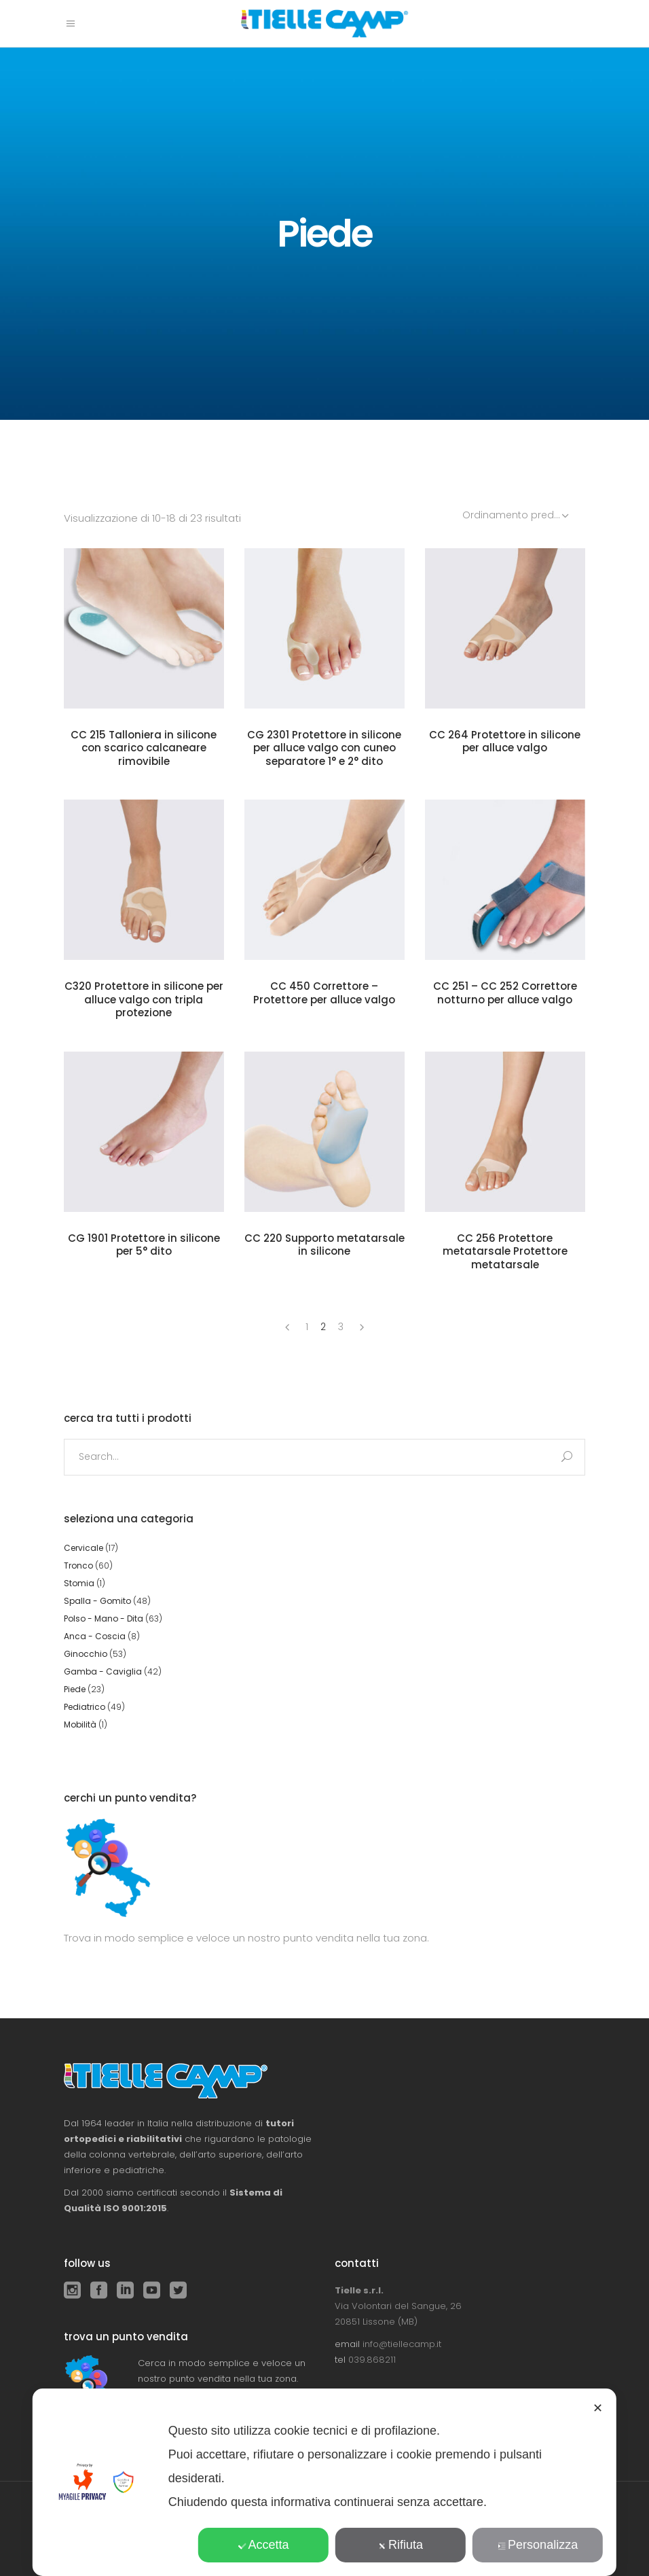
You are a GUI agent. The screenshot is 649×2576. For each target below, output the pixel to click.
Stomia (79, 1583)
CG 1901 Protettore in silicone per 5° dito (144, 1245)
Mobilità (80, 1724)
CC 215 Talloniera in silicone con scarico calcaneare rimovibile (144, 748)
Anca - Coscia (95, 1636)
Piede (75, 1689)
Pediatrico (84, 1707)
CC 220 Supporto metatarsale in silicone (324, 1245)
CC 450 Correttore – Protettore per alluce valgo (324, 993)
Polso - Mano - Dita (103, 1618)
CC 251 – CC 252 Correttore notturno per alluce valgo (505, 993)
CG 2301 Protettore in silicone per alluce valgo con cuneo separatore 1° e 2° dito (324, 748)
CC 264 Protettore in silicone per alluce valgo (504, 741)
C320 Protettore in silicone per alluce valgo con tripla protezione (143, 999)
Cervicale (83, 1548)
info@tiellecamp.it (402, 2344)
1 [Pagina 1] (306, 1327)
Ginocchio (85, 1654)
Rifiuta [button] (400, 2545)
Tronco (78, 1565)
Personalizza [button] (538, 2545)
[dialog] (324, 2482)
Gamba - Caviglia (103, 1671)
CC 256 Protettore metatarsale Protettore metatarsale (505, 1251)
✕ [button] (598, 2408)
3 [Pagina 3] (341, 1327)
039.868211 (372, 2359)
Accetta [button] (263, 2545)
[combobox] (517, 515)
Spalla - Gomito (97, 1601)
